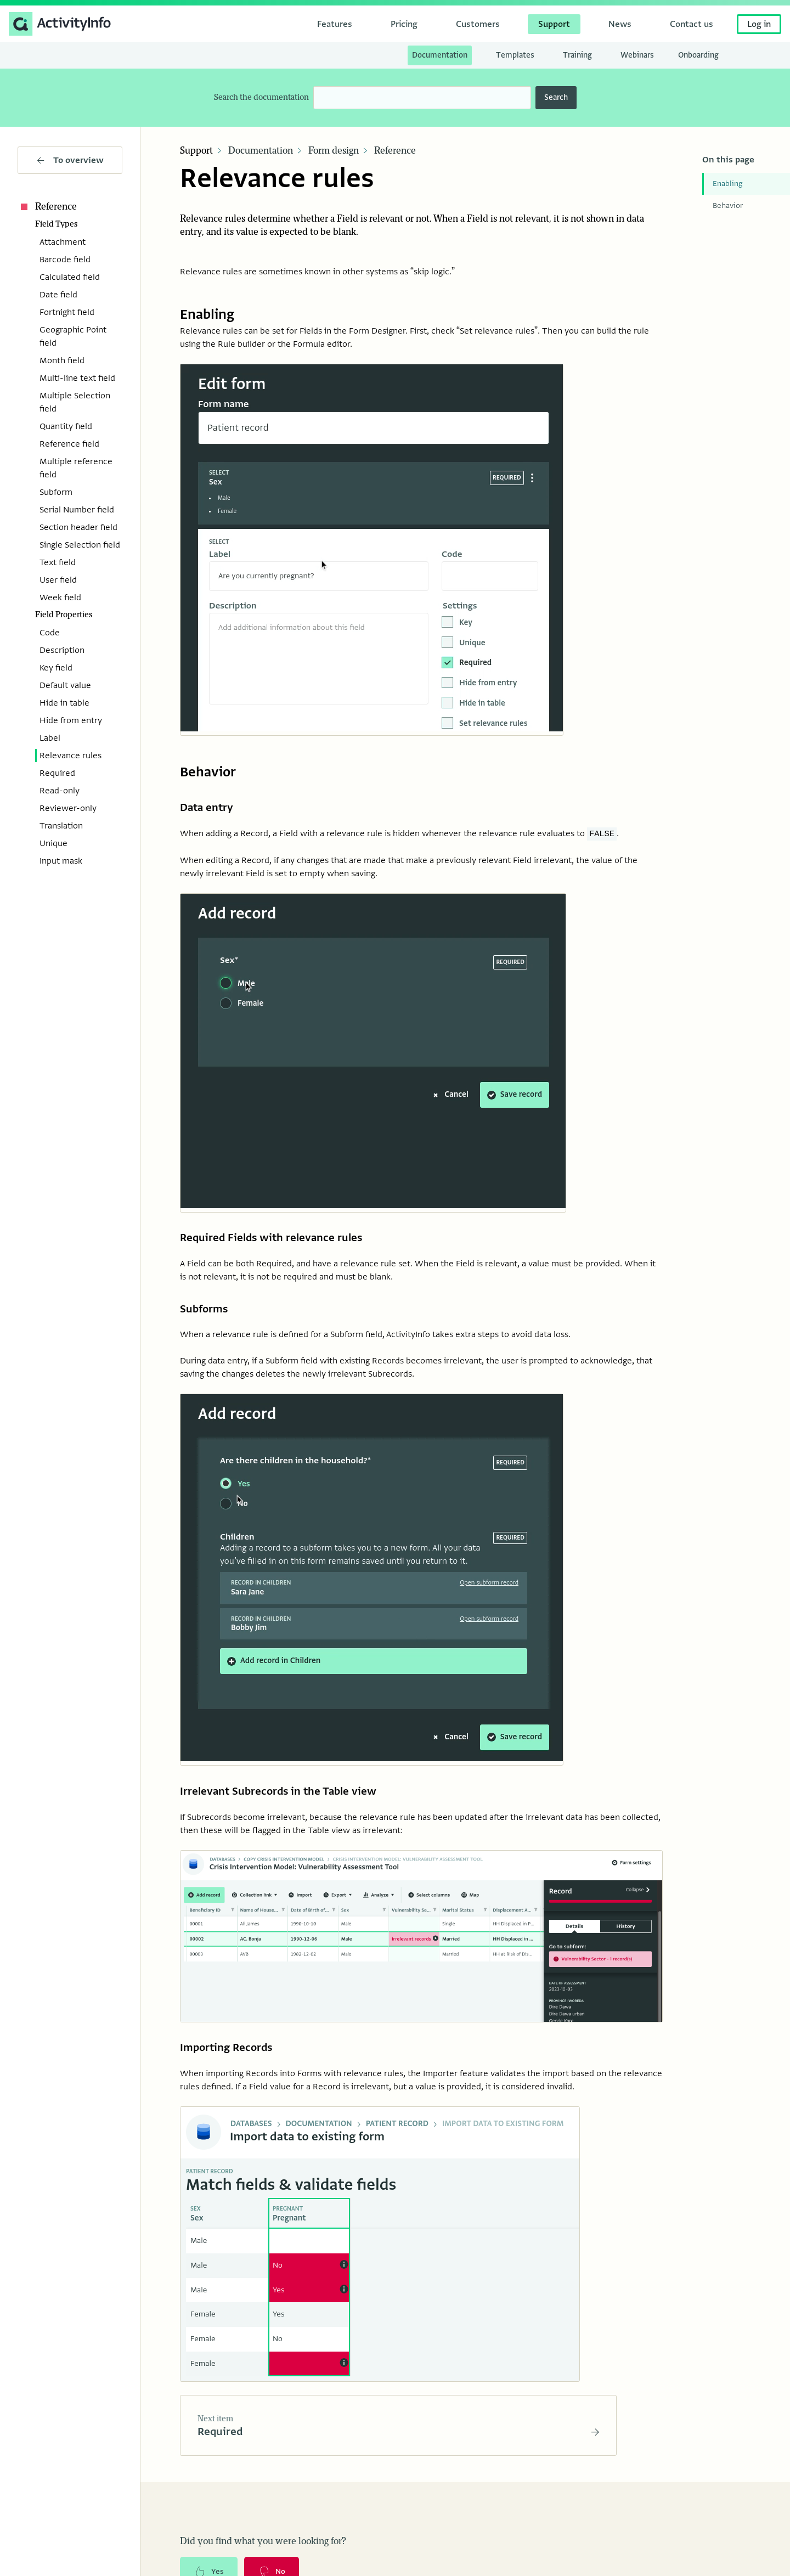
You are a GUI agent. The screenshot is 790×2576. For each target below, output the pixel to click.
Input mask (61, 860)
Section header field (78, 527)
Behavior (728, 205)
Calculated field (70, 277)
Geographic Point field (73, 336)
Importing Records (228, 2054)
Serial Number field (77, 509)
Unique (53, 843)
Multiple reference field (76, 468)
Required (57, 773)
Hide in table (64, 702)
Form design (333, 150)
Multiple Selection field (75, 402)
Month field (62, 360)
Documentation (260, 150)
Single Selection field (80, 544)
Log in (759, 24)
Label (50, 737)
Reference (47, 206)
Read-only (60, 790)
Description (62, 650)
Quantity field (66, 426)
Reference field (69, 443)
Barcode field (65, 259)
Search (556, 97)
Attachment (63, 241)
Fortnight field (67, 312)
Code (50, 632)
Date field (58, 294)
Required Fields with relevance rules (274, 1240)
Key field (56, 667)
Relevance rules (70, 755)
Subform (56, 492)
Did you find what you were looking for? (263, 2550)
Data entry (208, 808)
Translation (61, 825)
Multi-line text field (77, 378)
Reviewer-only (68, 808)
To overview (70, 160)
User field (58, 579)
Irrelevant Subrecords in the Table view (281, 1796)
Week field (60, 597)
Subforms (204, 1312)
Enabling (727, 183)
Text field (58, 562)
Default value (65, 685)
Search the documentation (261, 97)
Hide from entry (71, 720)
